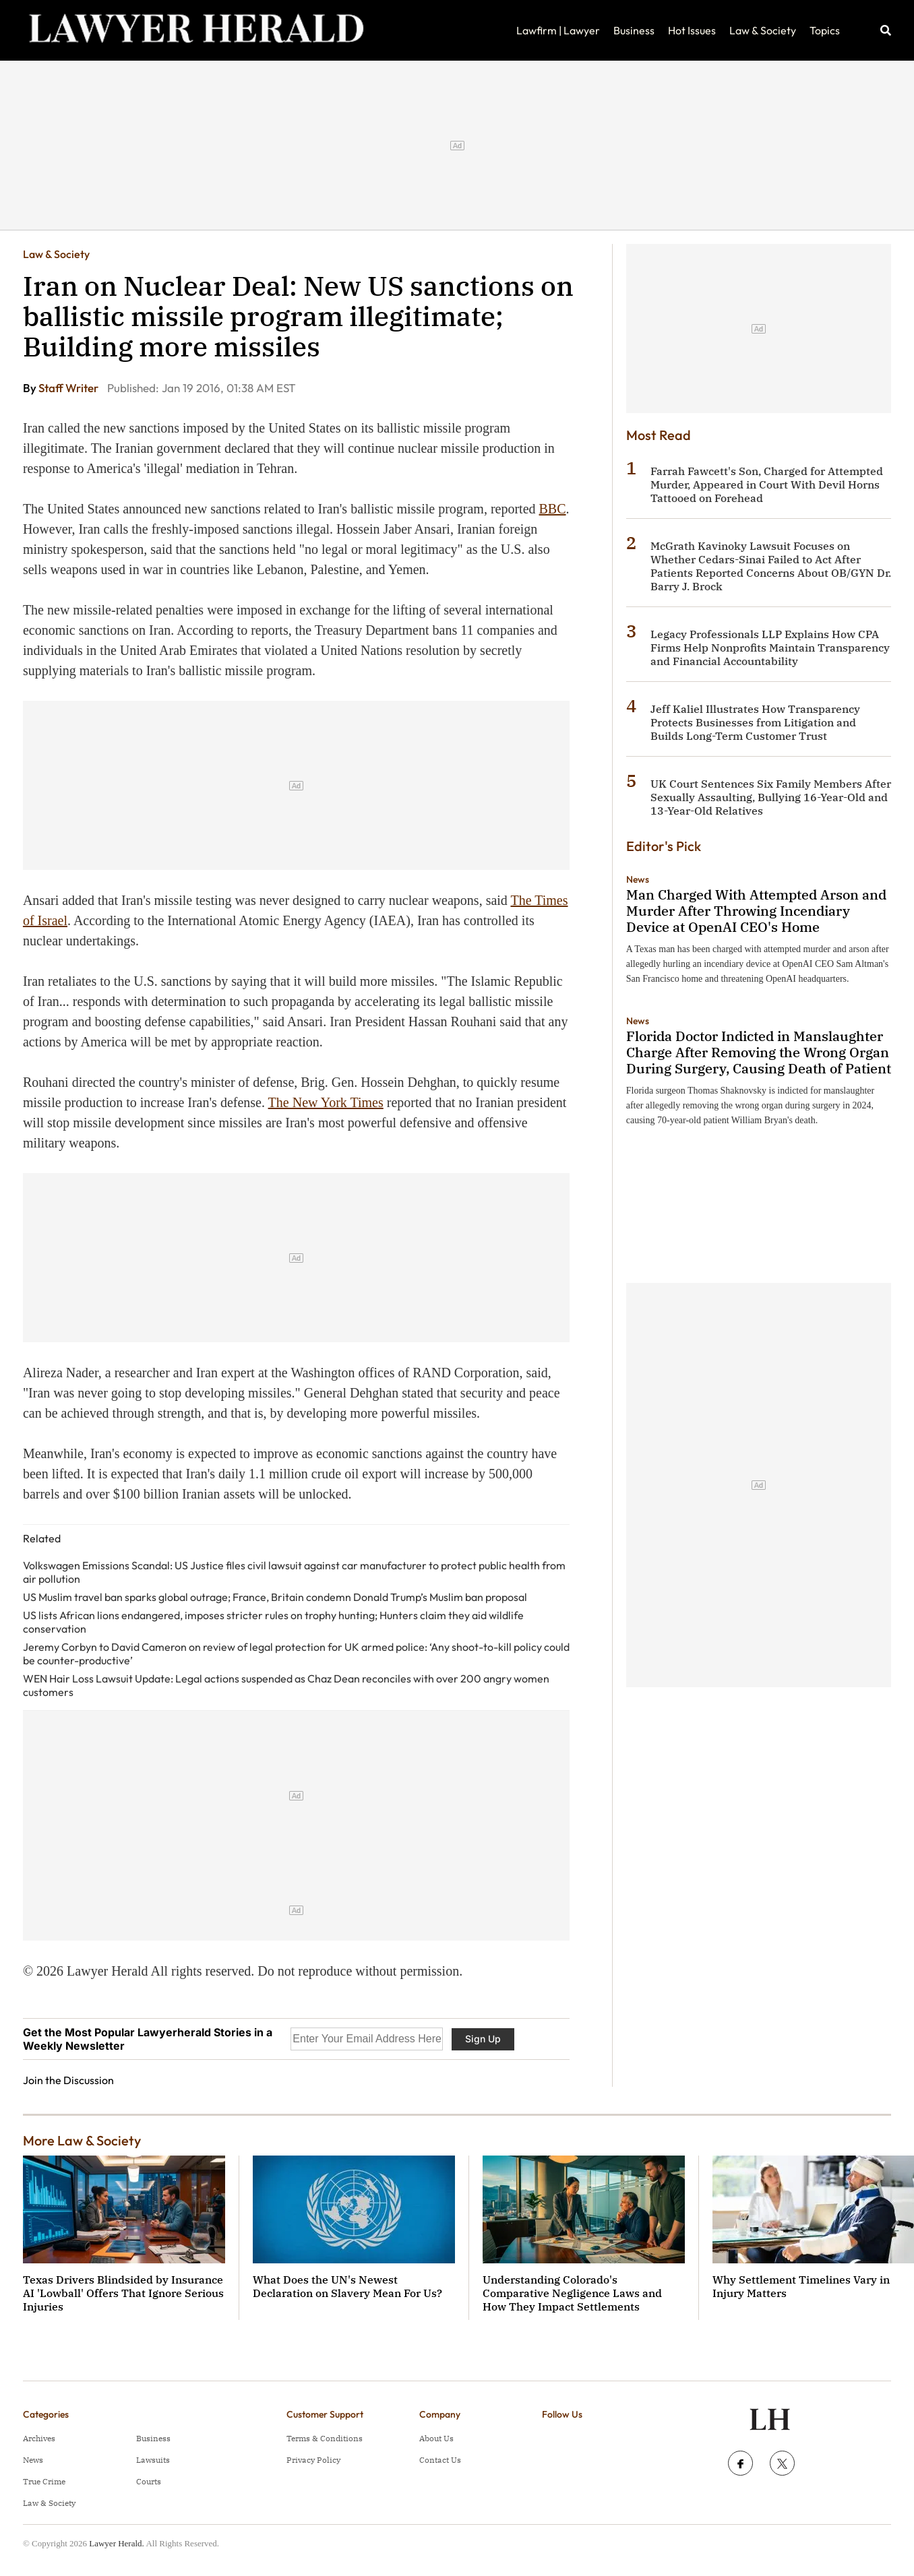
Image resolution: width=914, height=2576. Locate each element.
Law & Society (762, 30)
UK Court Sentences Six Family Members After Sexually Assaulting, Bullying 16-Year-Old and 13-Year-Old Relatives (770, 797)
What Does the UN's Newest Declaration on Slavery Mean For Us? (347, 2286)
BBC (552, 508)
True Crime (44, 2481)
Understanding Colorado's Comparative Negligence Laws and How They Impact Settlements (572, 2293)
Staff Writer (69, 388)
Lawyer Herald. (116, 2543)
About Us (436, 2438)
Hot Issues (692, 30)
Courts (148, 2481)
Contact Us (440, 2460)
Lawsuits (153, 2460)
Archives (39, 2438)
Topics (825, 30)
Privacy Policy (313, 2460)
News (637, 879)
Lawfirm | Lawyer (558, 30)
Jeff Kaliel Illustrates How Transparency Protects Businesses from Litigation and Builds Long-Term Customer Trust (755, 722)
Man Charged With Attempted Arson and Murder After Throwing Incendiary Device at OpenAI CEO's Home (756, 910)
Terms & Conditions (324, 2438)
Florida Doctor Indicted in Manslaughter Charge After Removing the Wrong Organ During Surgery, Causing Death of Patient (758, 1052)
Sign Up (483, 2038)
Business (633, 30)
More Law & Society (82, 2140)
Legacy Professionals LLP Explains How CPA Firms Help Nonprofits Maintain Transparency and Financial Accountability (770, 647)
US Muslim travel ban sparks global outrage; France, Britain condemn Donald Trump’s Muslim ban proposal (275, 1597)
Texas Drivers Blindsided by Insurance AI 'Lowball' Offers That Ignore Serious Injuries (123, 2293)
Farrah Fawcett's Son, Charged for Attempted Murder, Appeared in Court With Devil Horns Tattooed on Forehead (766, 484)
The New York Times (326, 1102)
